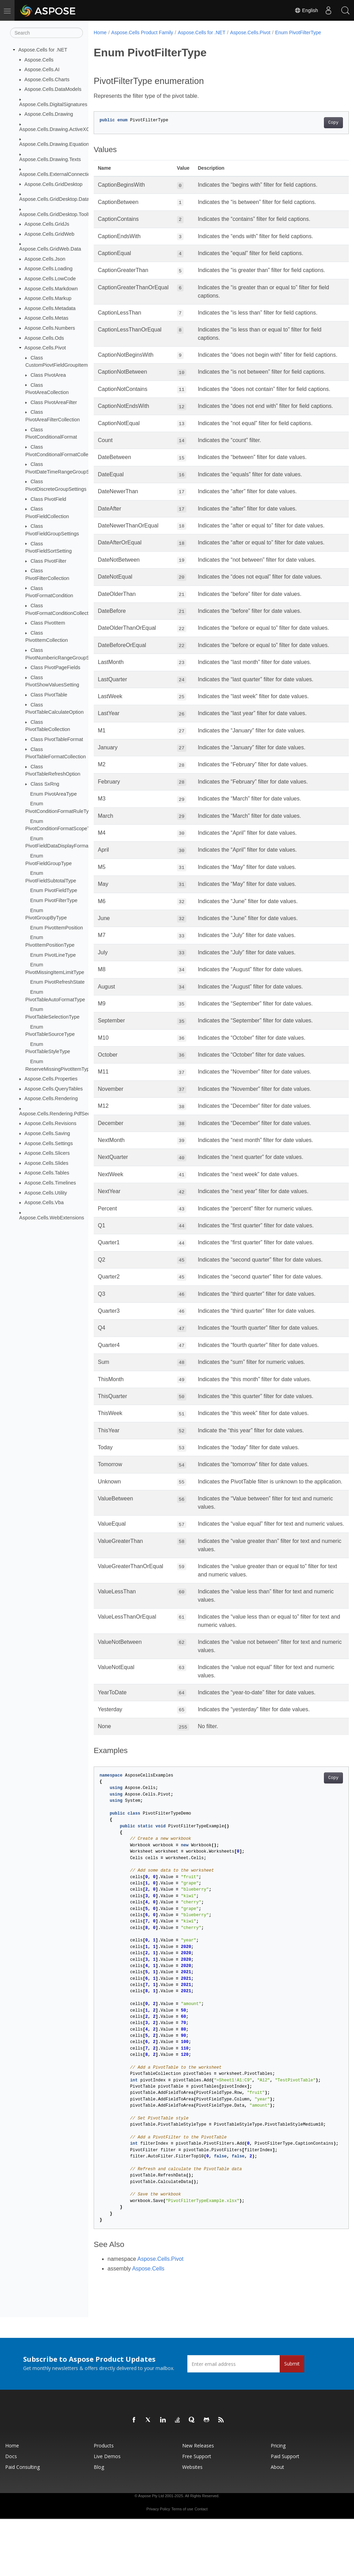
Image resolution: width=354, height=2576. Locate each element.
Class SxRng (44, 784)
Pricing (278, 2502)
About (277, 2524)
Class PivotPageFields (55, 667)
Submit (292, 2420)
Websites (192, 2524)
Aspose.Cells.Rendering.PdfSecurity (59, 1113)
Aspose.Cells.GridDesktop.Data (54, 199)
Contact (201, 2566)
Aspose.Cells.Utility (46, 1192)
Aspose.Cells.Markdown (51, 288)
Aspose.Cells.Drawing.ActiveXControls (62, 129)
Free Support (196, 2513)
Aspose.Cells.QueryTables (54, 1089)
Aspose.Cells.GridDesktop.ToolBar (57, 214)
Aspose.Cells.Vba (44, 1202)
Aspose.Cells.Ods (44, 337)
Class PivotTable (48, 694)
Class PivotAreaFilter (53, 402)
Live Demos (107, 2513)
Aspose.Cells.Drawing (49, 114)
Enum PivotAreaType (53, 793)
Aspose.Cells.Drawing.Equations (55, 144)
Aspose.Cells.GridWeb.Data (50, 249)
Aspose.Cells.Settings (49, 1143)
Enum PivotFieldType (53, 890)
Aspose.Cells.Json (45, 259)
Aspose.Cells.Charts (47, 79)
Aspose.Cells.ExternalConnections (57, 174)
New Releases (198, 2502)
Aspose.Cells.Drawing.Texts (50, 159)
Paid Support (285, 2513)
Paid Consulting (22, 2524)
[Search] (46, 33)
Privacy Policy (158, 2566)
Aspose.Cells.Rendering (51, 1098)
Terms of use (182, 2566)
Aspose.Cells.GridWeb (50, 234)
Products (104, 2502)
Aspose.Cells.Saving (47, 1133)
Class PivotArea (48, 375)
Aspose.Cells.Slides (46, 1163)
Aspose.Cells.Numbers (50, 328)
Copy (315, 122)
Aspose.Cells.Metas (46, 318)
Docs (11, 2513)
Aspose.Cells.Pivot (45, 347)
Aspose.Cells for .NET (42, 50)
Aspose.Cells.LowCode (50, 278)
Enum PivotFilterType (53, 900)
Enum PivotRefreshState (57, 982)
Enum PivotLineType (53, 954)
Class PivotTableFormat (56, 739)
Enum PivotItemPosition (56, 927)
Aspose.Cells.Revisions (50, 1123)
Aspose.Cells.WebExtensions (51, 1217)
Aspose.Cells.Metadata (50, 308)
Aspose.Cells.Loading (49, 268)
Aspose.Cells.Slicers (47, 1153)
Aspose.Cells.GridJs (47, 224)
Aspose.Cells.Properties (51, 1078)
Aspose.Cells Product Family (142, 32)
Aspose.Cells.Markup (48, 298)
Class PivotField (48, 499)
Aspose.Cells (39, 59)
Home (100, 32)
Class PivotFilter (48, 561)
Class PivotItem (47, 623)
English (306, 10)
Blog (99, 2524)
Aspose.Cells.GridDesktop (54, 184)
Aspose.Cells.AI (42, 69)
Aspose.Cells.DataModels (53, 89)
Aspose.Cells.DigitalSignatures (53, 104)
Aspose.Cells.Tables (47, 1172)
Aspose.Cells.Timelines (50, 1183)
